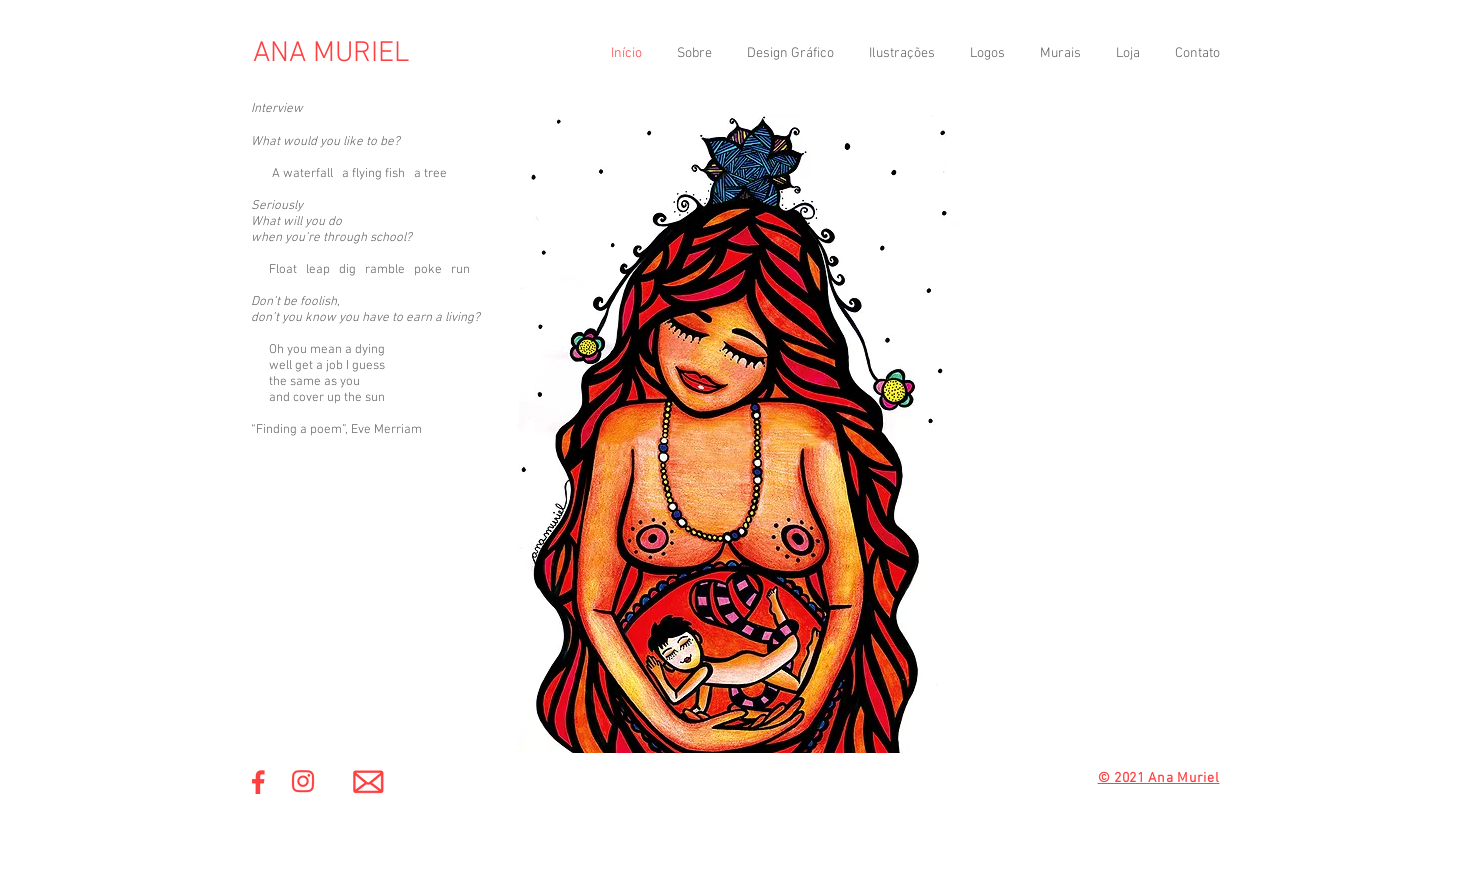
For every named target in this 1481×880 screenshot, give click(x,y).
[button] (788, 53)
